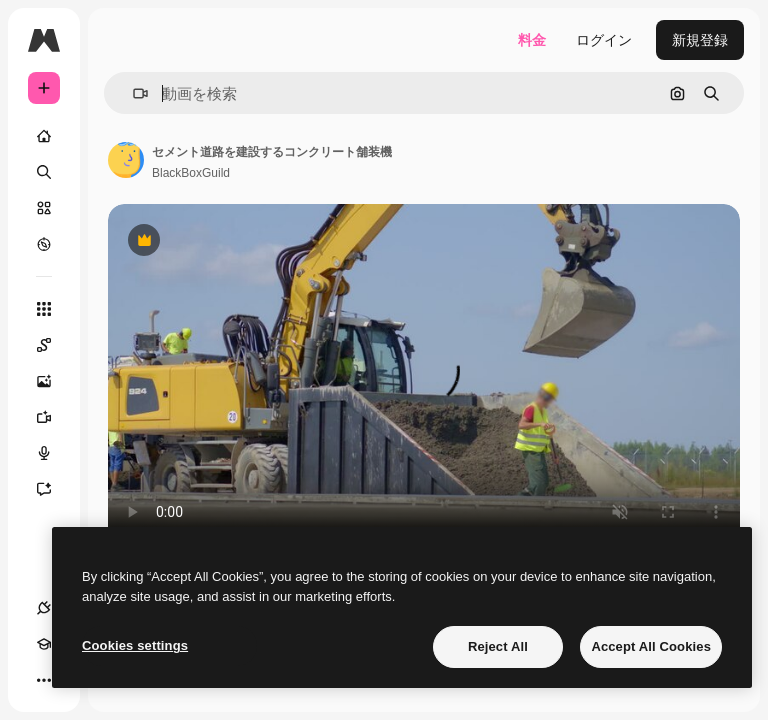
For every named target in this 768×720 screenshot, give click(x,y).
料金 (532, 40)
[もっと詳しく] (44, 244)
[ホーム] (44, 136)
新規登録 (700, 40)
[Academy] (44, 644)
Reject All (498, 646)
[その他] (44, 680)
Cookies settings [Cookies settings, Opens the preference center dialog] (135, 645)
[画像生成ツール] (54, 381)
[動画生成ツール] (54, 417)
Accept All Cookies (651, 646)
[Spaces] (54, 345)
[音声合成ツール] (54, 453)
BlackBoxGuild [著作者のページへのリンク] (191, 173)
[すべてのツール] (44, 309)
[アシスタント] (54, 489)
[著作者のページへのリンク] (126, 160)
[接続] (44, 608)
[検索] (44, 172)
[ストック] (44, 208)
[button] (132, 93)
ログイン (604, 40)
